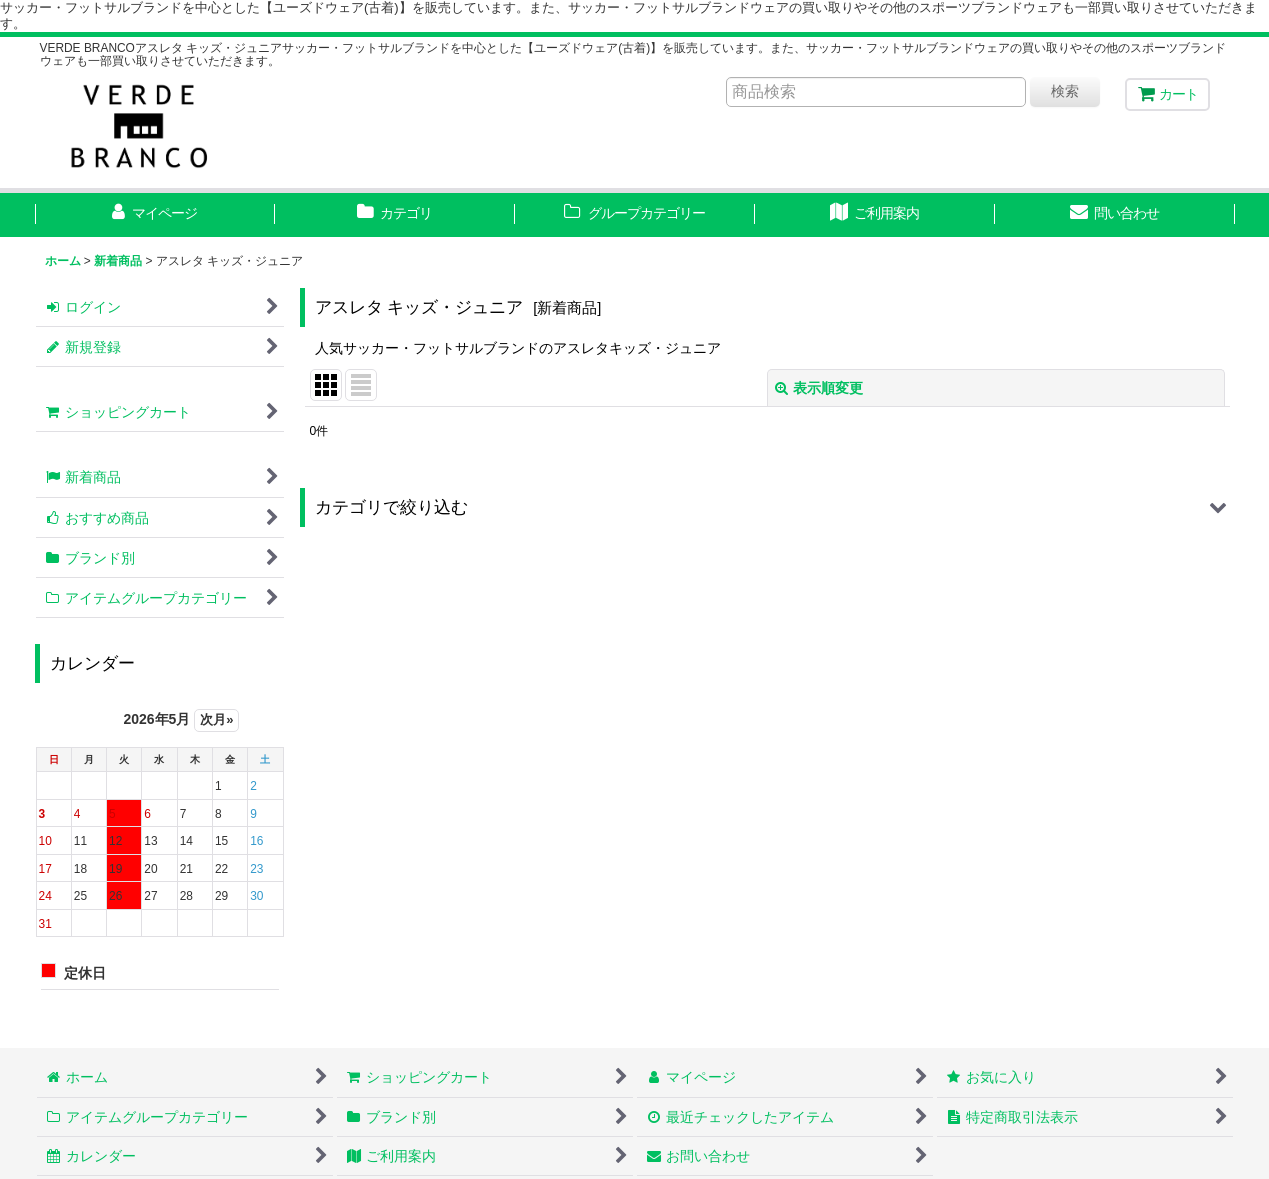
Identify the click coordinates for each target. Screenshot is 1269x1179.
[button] (767, 507)
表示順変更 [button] (819, 388)
